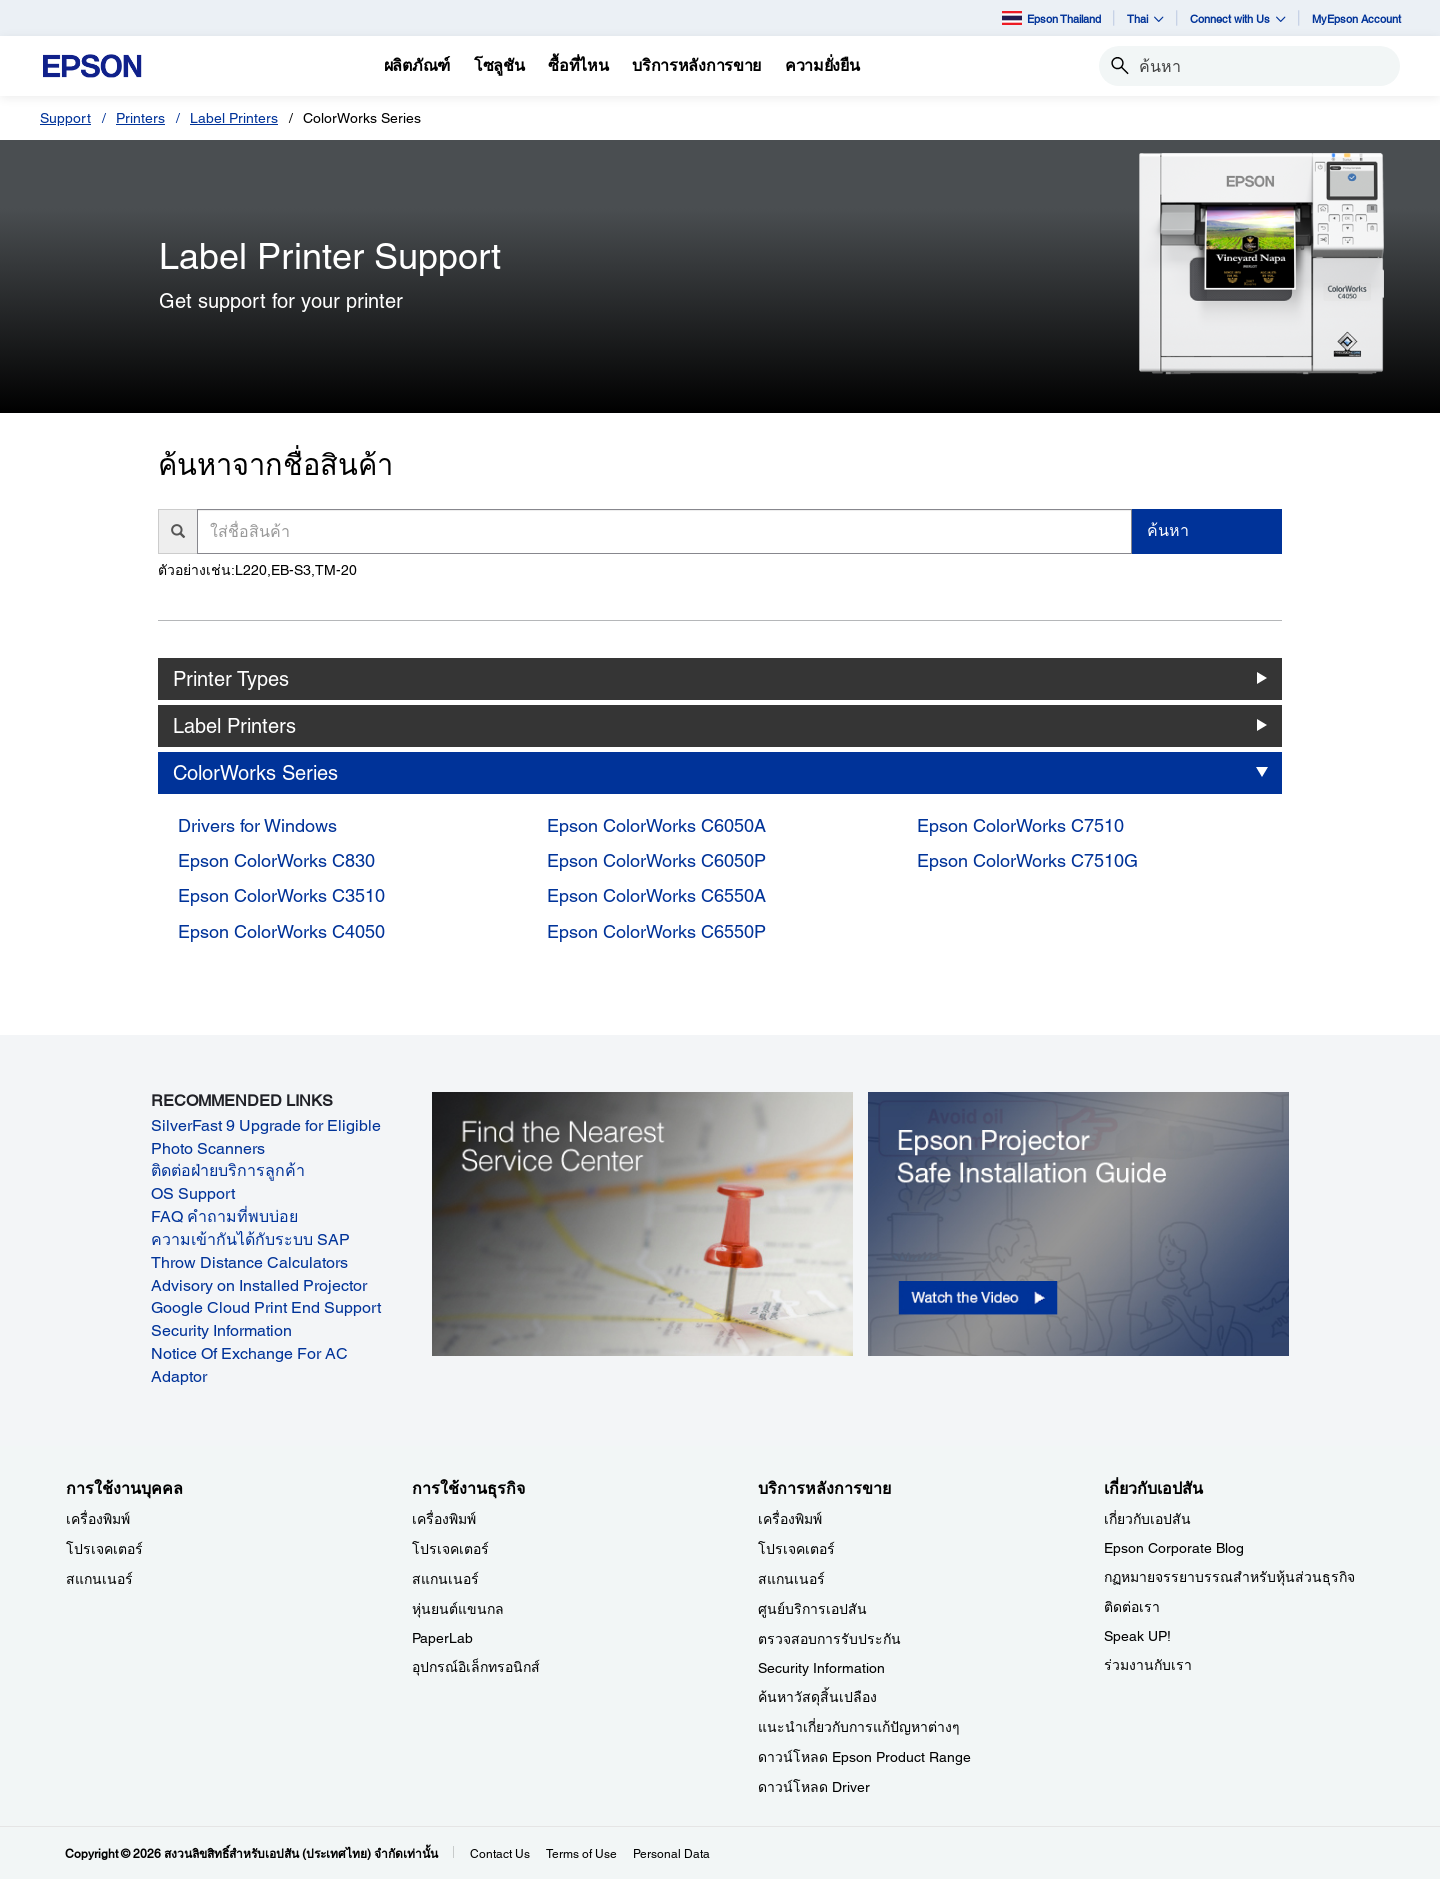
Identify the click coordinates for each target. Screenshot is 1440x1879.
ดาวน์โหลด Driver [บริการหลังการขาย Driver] (814, 1787)
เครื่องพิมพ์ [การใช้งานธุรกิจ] (444, 1519)
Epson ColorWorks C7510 (1020, 825)
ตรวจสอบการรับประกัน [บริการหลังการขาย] (829, 1639)
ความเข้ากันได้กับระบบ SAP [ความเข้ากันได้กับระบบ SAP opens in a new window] (250, 1239)
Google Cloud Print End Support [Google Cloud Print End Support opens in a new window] (266, 1307)
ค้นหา (1168, 530)
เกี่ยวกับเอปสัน (1147, 1519)
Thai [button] (1145, 18)
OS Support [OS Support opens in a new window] (193, 1193)
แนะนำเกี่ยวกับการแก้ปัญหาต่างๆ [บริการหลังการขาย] (859, 1727)
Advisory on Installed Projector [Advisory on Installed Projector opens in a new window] (259, 1285)
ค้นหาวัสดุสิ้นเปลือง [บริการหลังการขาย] (817, 1697)
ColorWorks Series (255, 773)
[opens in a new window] (1078, 1223)
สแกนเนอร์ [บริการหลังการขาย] (791, 1579)
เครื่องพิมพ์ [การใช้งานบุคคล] (98, 1519)
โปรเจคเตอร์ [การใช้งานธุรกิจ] (450, 1549)
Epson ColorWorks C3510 (281, 895)
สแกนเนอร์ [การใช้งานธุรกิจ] (445, 1579)
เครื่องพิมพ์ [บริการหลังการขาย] (790, 1519)
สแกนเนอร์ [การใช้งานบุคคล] (99, 1579)
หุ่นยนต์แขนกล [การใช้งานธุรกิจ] (458, 1609)
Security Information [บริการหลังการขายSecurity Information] (821, 1668)
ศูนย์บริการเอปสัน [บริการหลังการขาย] (812, 1609)
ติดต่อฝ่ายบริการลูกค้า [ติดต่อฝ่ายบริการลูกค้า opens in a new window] (228, 1170)
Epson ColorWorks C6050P (656, 860)
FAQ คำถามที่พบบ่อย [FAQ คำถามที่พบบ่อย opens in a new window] (224, 1216)
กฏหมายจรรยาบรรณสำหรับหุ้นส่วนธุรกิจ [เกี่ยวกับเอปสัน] (1229, 1577)
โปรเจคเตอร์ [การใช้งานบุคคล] (104, 1549)
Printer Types (231, 679)
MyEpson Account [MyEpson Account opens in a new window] (1356, 18)
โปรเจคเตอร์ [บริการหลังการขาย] (796, 1549)
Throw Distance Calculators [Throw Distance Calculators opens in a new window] (249, 1262)
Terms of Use (581, 1854)
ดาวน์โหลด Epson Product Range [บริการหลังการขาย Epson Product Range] (864, 1757)
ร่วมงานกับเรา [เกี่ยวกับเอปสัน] (1148, 1665)
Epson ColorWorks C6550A (656, 895)
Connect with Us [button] (1238, 18)
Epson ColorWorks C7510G (1027, 860)
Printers (140, 118)
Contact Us (500, 1854)
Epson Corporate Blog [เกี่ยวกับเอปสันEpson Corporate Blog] (1174, 1548)
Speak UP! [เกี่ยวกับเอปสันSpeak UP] (1137, 1636)
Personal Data (671, 1854)
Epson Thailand (1051, 17)
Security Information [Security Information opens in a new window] (221, 1330)
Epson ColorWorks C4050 (281, 931)
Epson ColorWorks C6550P (656, 931)
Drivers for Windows (257, 825)
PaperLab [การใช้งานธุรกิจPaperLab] (442, 1638)
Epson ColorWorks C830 (276, 860)
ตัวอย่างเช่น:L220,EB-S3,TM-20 (257, 570)
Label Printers (234, 118)
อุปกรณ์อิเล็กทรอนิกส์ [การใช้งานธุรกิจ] (476, 1667)
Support (65, 118)
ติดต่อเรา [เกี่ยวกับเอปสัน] (1132, 1607)
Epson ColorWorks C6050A (656, 825)
